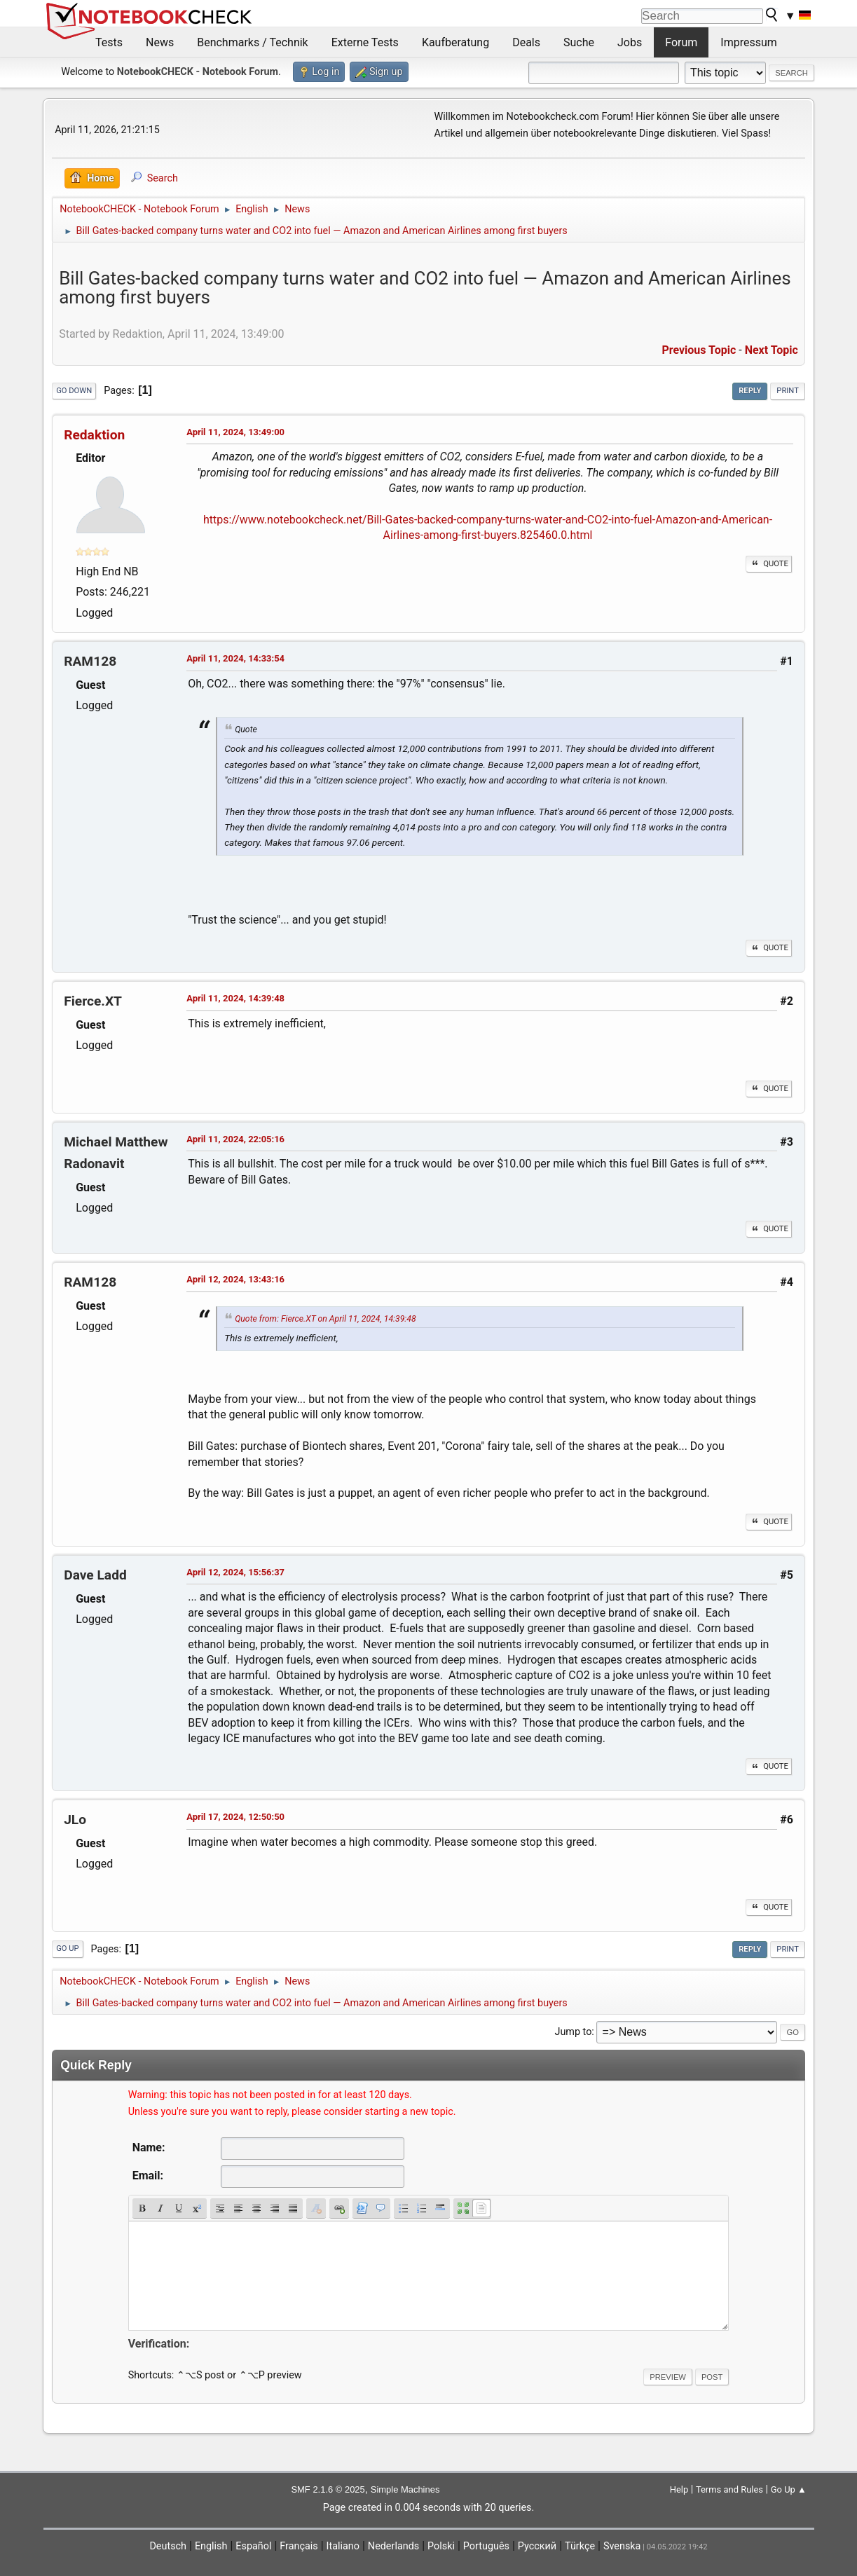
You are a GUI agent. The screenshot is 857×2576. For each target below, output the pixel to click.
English (211, 2546)
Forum (681, 42)
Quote (768, 563)
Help (679, 2489)
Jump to (572, 2032)
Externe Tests (365, 42)
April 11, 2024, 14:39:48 (235, 998)
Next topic (771, 350)
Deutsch (167, 2546)
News (160, 42)
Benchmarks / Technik (252, 42)
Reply (750, 390)
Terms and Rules (729, 2489)
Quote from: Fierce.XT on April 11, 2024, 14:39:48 (325, 1319)
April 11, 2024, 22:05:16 (235, 1139)
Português (486, 2546)
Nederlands (393, 2546)
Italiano (343, 2546)
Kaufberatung (455, 42)
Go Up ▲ (789, 2489)
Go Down (74, 390)
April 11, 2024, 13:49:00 (235, 432)
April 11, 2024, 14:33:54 (235, 658)
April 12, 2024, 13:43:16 (235, 1279)
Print (787, 390)
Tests (109, 42)
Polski (441, 2546)
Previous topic (698, 350)
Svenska (622, 2546)
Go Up (67, 1948)
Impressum (748, 42)
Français (298, 2546)
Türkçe (580, 2546)
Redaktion (94, 435)
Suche (578, 42)
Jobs (629, 42)
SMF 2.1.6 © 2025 (327, 2489)
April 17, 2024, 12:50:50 (235, 1816)
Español (253, 2546)
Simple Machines (405, 2489)
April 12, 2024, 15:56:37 (235, 1572)
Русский (537, 2546)
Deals (526, 42)
